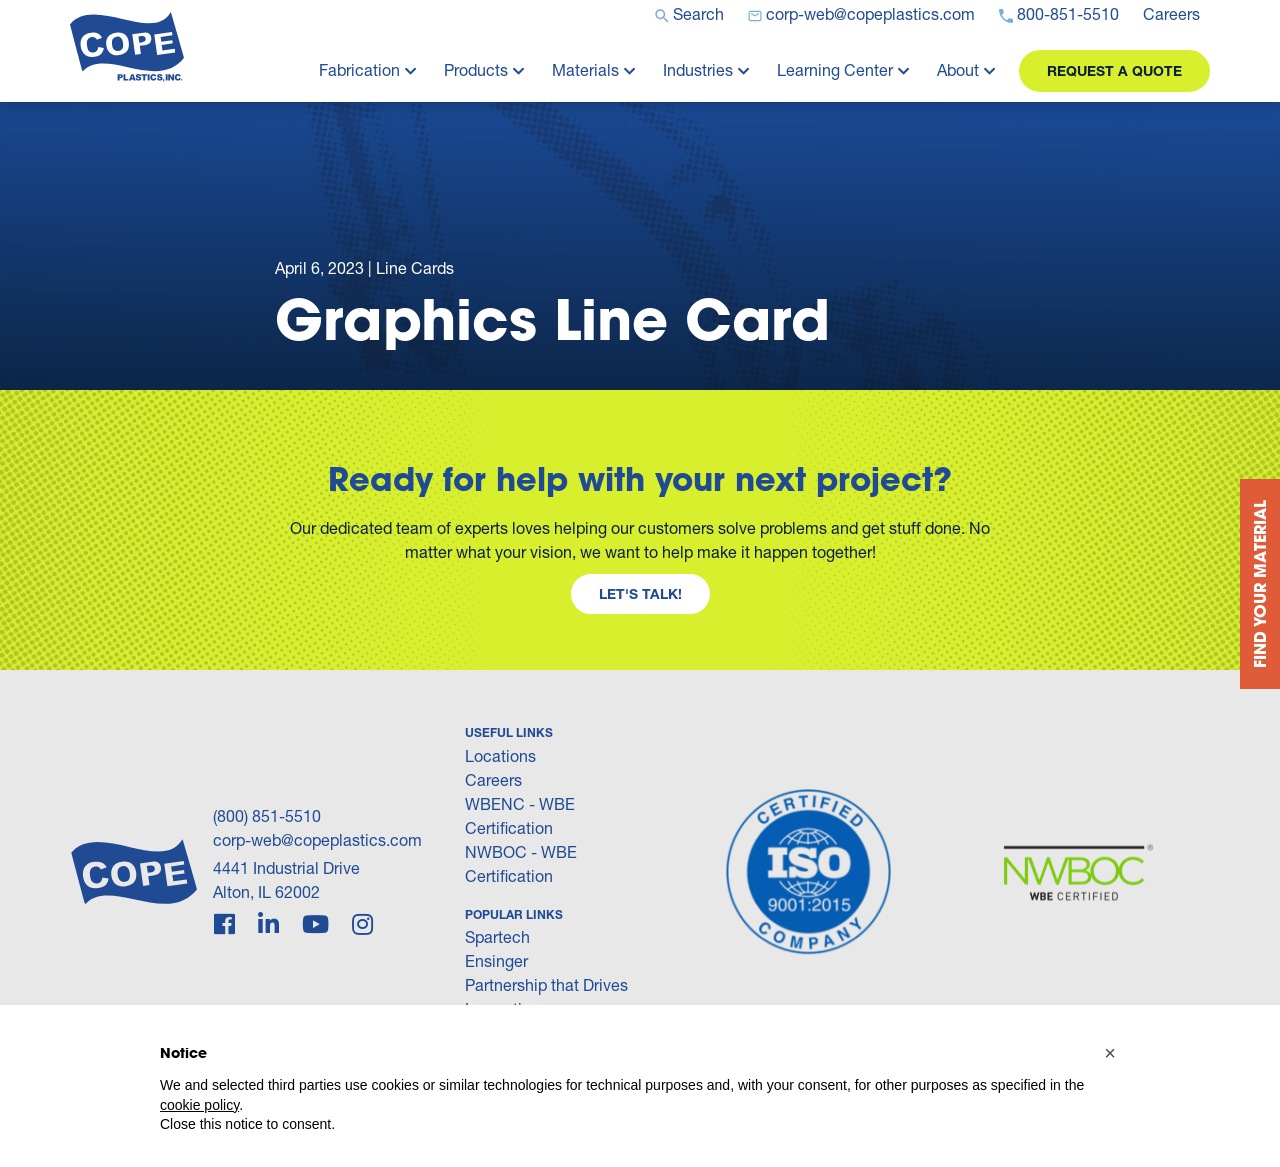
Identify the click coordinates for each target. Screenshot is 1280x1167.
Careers (493, 779)
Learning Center (835, 69)
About (958, 69)
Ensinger (496, 960)
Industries (698, 69)
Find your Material (1259, 584)
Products (476, 69)
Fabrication (359, 69)
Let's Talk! (640, 593)
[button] (1110, 1053)
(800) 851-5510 (267, 815)
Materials (585, 69)
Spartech (497, 936)
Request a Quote (1114, 70)
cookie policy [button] (199, 1105)
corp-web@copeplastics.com (317, 839)
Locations (500, 755)
